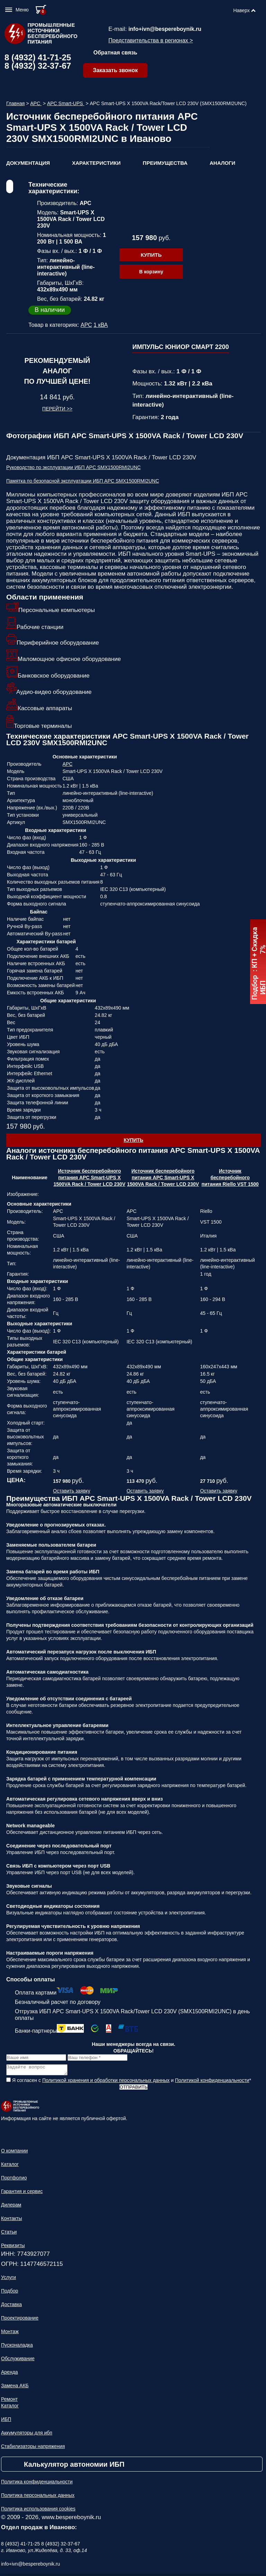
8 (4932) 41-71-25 (38, 57)
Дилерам (11, 2207)
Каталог (10, 2166)
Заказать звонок (115, 70)
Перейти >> (57, 408)
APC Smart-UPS (65, 103)
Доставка (11, 2306)
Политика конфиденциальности (37, 2483)
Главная (15, 103)
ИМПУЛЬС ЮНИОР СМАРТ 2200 (180, 346)
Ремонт (9, 2401)
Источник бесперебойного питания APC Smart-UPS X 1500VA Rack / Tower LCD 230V (90, 1177)
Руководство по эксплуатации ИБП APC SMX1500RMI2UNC (73, 467)
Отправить (133, 2089)
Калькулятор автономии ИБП (74, 2466)
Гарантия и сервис (22, 2193)
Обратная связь (116, 53)
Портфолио (14, 2180)
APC (36, 103)
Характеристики (96, 163)
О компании (14, 2153)
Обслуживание (18, 2360)
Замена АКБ (15, 2387)
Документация (28, 163)
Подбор (9, 2293)
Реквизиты (13, 2247)
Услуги (8, 2279)
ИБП (6, 2421)
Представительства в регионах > (150, 40)
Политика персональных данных (37, 2497)
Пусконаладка (17, 2347)
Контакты (11, 2220)
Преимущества (165, 163)
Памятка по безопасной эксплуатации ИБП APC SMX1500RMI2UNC (82, 481)
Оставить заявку (71, 1491)
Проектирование (19, 2320)
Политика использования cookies (38, 2511)
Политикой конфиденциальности (212, 2082)
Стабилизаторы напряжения (33, 2448)
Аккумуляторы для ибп (26, 2435)
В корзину (151, 271)
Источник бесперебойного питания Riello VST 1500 (230, 1177)
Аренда (9, 2374)
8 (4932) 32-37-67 (38, 65)
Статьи (9, 2234)
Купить (151, 255)
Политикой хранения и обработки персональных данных (106, 2082)
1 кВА (101, 325)
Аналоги (222, 163)
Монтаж (10, 2333)
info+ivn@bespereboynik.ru (165, 29)
